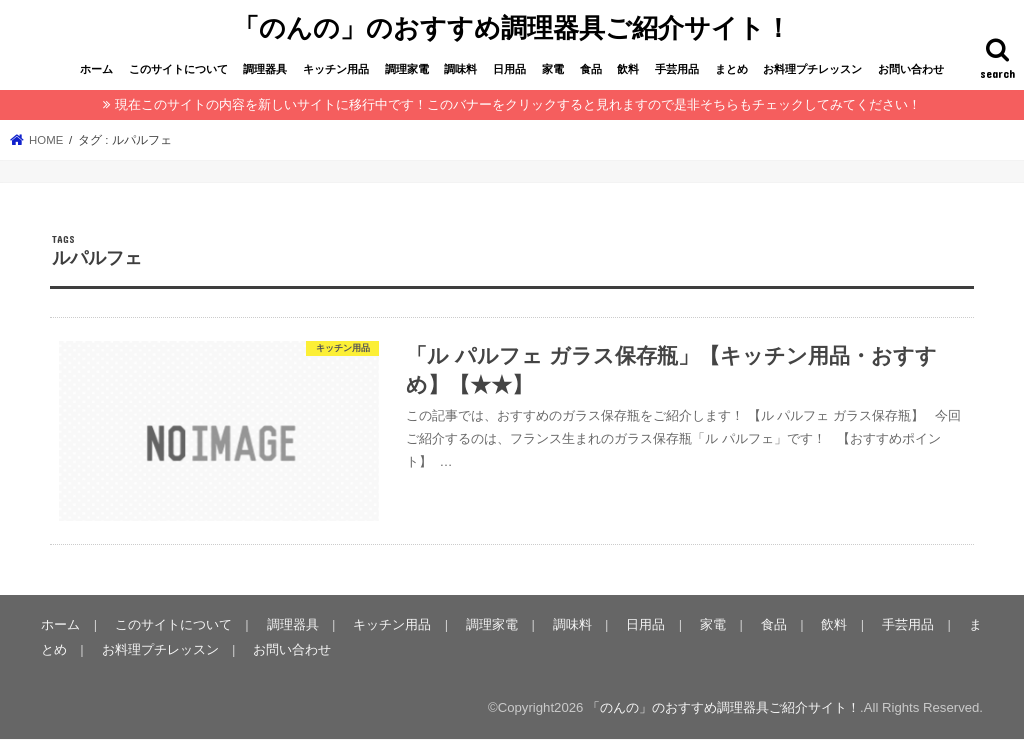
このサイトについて (178, 67)
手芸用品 (677, 67)
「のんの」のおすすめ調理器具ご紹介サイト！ (512, 25)
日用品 (509, 67)
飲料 (628, 67)
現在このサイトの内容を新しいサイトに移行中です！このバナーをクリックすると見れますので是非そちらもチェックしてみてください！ (518, 102)
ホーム (96, 67)
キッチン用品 (336, 67)
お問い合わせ (911, 67)
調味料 (460, 67)
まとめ (731, 67)
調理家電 (407, 67)
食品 (591, 67)
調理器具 (265, 67)
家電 (553, 67)
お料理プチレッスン (812, 67)
